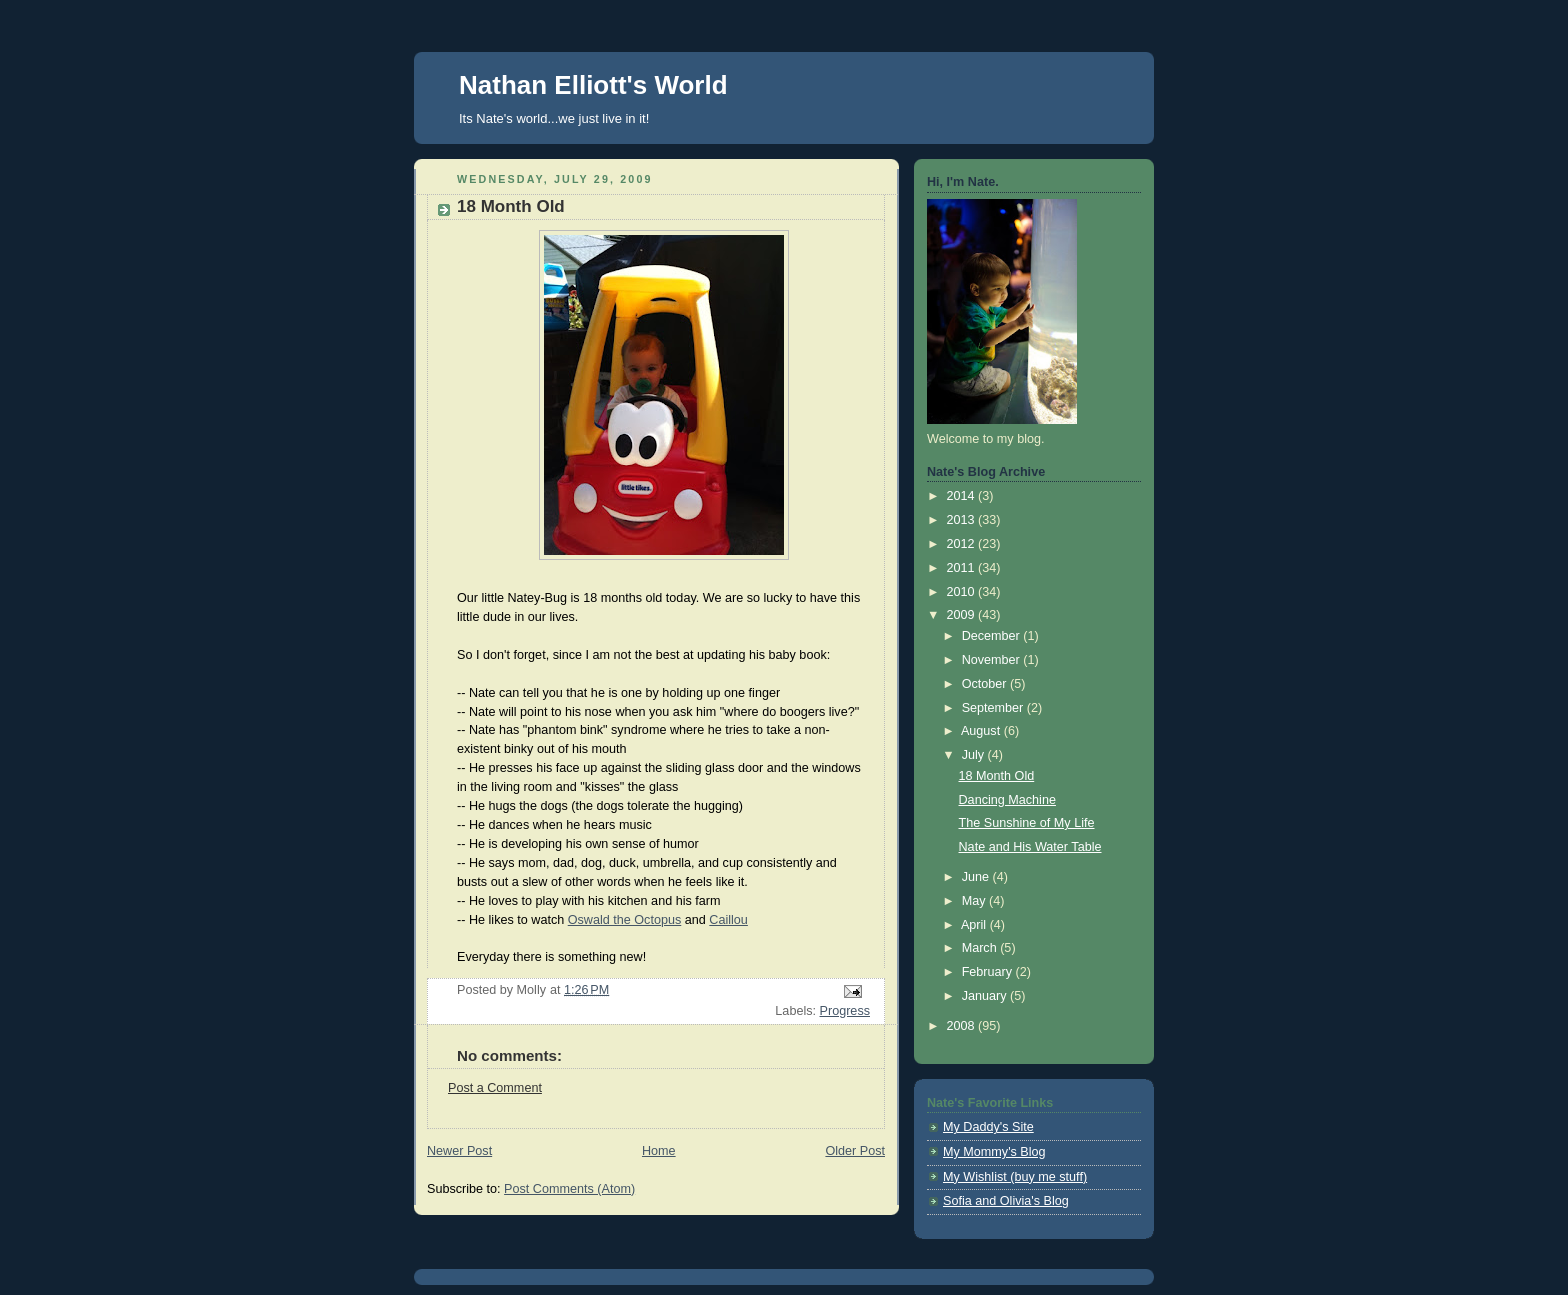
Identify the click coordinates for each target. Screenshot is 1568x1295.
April (975, 925)
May (975, 901)
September (994, 708)
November (993, 660)
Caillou (728, 920)
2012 (963, 544)
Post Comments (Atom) (569, 1189)
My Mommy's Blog (994, 1152)
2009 (963, 615)
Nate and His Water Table (1030, 847)
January (986, 996)
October (986, 684)
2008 (963, 1026)
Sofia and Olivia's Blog (1006, 1201)
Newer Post (459, 1151)
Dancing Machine (1007, 800)
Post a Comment (495, 1088)
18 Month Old (997, 776)
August (982, 731)
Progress (845, 1011)
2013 (963, 520)
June (977, 877)
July (975, 755)
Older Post (855, 1151)
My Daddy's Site (988, 1127)
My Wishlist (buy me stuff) (1015, 1177)
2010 (963, 592)
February (989, 972)
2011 (963, 568)
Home (659, 1151)
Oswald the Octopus (625, 920)
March (981, 948)
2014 (963, 496)
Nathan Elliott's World (593, 85)
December (993, 636)
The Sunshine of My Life (1027, 823)
